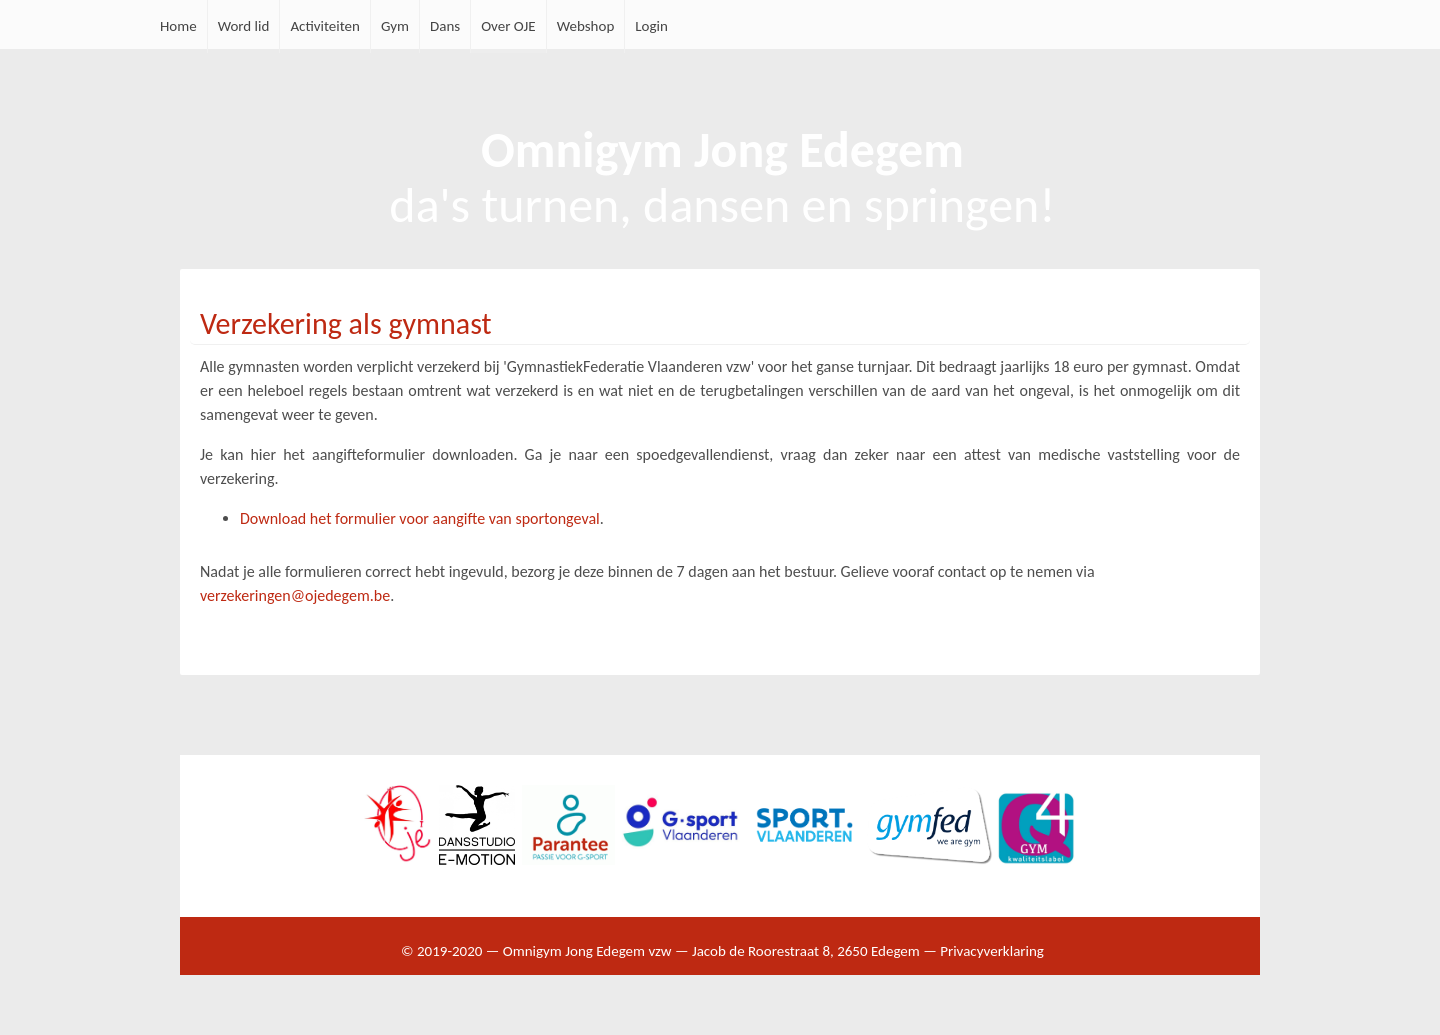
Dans (445, 26)
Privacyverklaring (992, 951)
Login (651, 26)
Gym (395, 26)
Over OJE (508, 26)
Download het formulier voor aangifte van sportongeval (420, 518)
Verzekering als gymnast (346, 323)
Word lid (244, 26)
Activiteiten (325, 26)
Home (178, 26)
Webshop (586, 26)
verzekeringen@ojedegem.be (295, 595)
